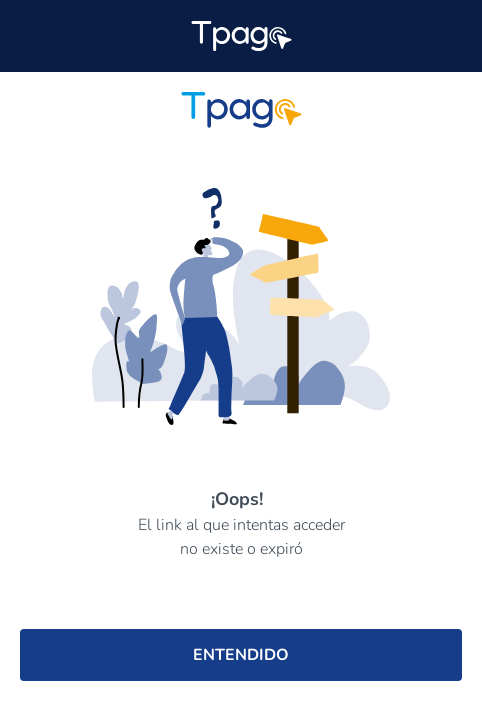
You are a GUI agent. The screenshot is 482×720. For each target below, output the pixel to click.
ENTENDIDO (241, 655)
